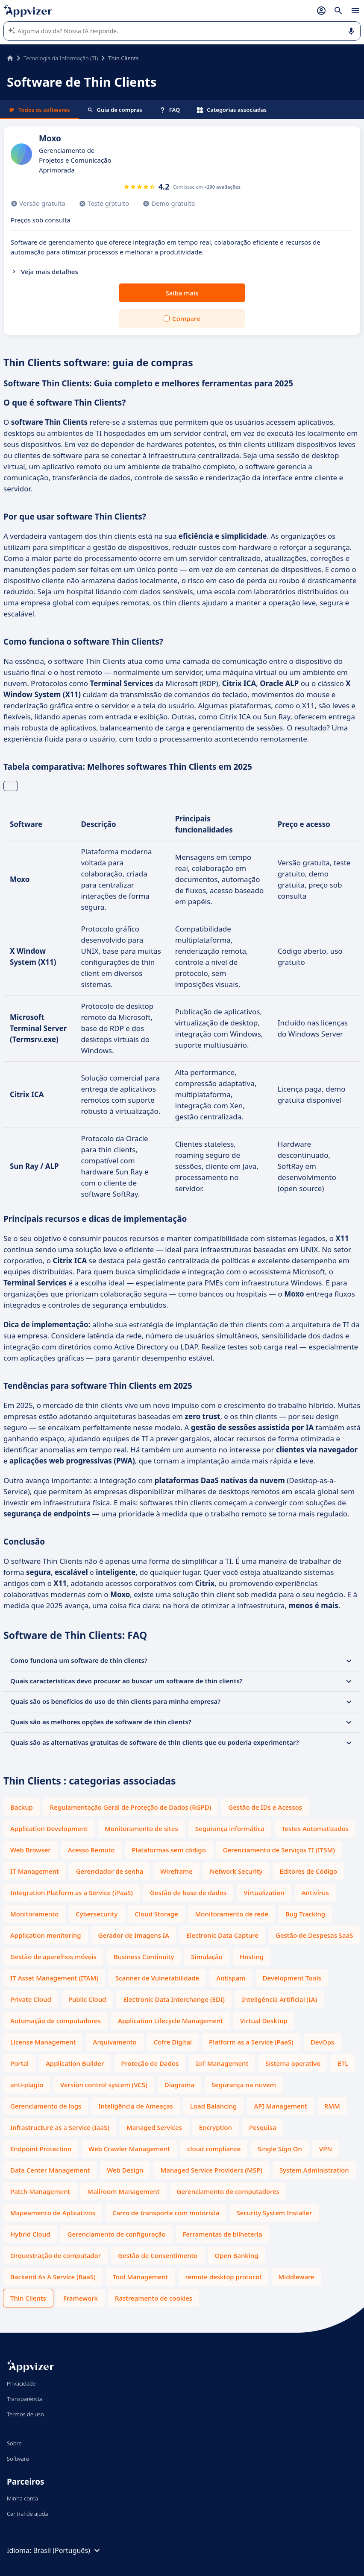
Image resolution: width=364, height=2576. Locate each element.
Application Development (49, 1828)
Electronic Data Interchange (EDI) (174, 1999)
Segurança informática (229, 1828)
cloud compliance (214, 2148)
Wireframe (176, 1871)
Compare (186, 318)
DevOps (323, 2042)
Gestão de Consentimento (157, 2255)
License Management (43, 2042)
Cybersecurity (96, 1914)
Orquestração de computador (55, 2255)
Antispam (230, 1978)
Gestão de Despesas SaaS (314, 1935)
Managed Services (154, 2127)
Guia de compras (114, 110)
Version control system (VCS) (103, 2084)
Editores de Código (308, 1871)
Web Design (125, 2170)
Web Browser (30, 1850)
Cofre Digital (173, 2042)
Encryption (215, 2127)
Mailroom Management (123, 2191)
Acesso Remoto (91, 1850)
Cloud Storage (156, 1914)
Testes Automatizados (315, 1828)
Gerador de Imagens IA (133, 1935)
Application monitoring (45, 1935)
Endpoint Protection (40, 2148)
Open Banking (236, 2255)
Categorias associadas (232, 110)
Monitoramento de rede (231, 1914)
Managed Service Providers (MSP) (211, 2170)
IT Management (34, 1871)
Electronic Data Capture (222, 1935)
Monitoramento (34, 1914)
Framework (80, 2298)
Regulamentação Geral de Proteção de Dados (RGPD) (130, 1807)
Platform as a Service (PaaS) (251, 2042)
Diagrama (179, 2084)
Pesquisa (262, 2127)
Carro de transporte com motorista (165, 2212)
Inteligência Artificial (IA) (279, 1999)
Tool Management (140, 2276)
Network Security (236, 1871)
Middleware (296, 2276)
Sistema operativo (292, 2063)
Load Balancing (213, 2106)
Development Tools (292, 1978)
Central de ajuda (27, 2514)
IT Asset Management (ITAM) (54, 1978)
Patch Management (40, 2191)
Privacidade (21, 2383)
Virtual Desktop (264, 2020)
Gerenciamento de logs (45, 2106)
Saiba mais (182, 293)
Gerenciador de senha (109, 1871)
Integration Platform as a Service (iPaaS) (71, 1892)
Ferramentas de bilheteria (222, 2234)
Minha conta (22, 2498)
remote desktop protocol (223, 2276)
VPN (325, 2148)
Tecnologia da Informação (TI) (60, 58)
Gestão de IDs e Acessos (265, 1807)
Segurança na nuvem (243, 2084)
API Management (280, 2106)
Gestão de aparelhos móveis (53, 1956)
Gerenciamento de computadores (228, 2191)
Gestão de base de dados (188, 1892)
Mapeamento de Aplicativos (52, 2212)
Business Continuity (144, 1956)
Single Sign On (280, 2148)
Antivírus (315, 1892)
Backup (21, 1807)
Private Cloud (30, 1999)
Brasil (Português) (67, 2550)
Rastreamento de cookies (153, 2298)
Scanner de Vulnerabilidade (157, 1978)
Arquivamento (114, 2042)
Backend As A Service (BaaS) (53, 2276)
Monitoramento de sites (141, 1828)
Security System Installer (274, 2212)
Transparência (24, 2399)
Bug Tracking (305, 1914)
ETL (343, 2063)
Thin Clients (28, 2298)
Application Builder (75, 2063)
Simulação (207, 1956)
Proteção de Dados (150, 2063)
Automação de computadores (55, 2020)
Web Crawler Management (129, 2148)
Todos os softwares (39, 110)
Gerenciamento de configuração (116, 2234)
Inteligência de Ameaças (135, 2106)
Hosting (252, 1956)
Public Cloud (87, 1999)
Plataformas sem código (169, 1850)
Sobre (14, 2443)
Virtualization (264, 1892)
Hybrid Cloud (30, 2234)
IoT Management (222, 2063)
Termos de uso (25, 2414)
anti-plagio (26, 2084)
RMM (332, 2106)
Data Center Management (50, 2170)
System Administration (314, 2170)
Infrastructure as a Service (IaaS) (59, 2127)
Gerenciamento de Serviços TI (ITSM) (279, 1850)
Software (18, 2458)
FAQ (169, 110)
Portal (19, 2063)
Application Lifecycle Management (170, 2020)
